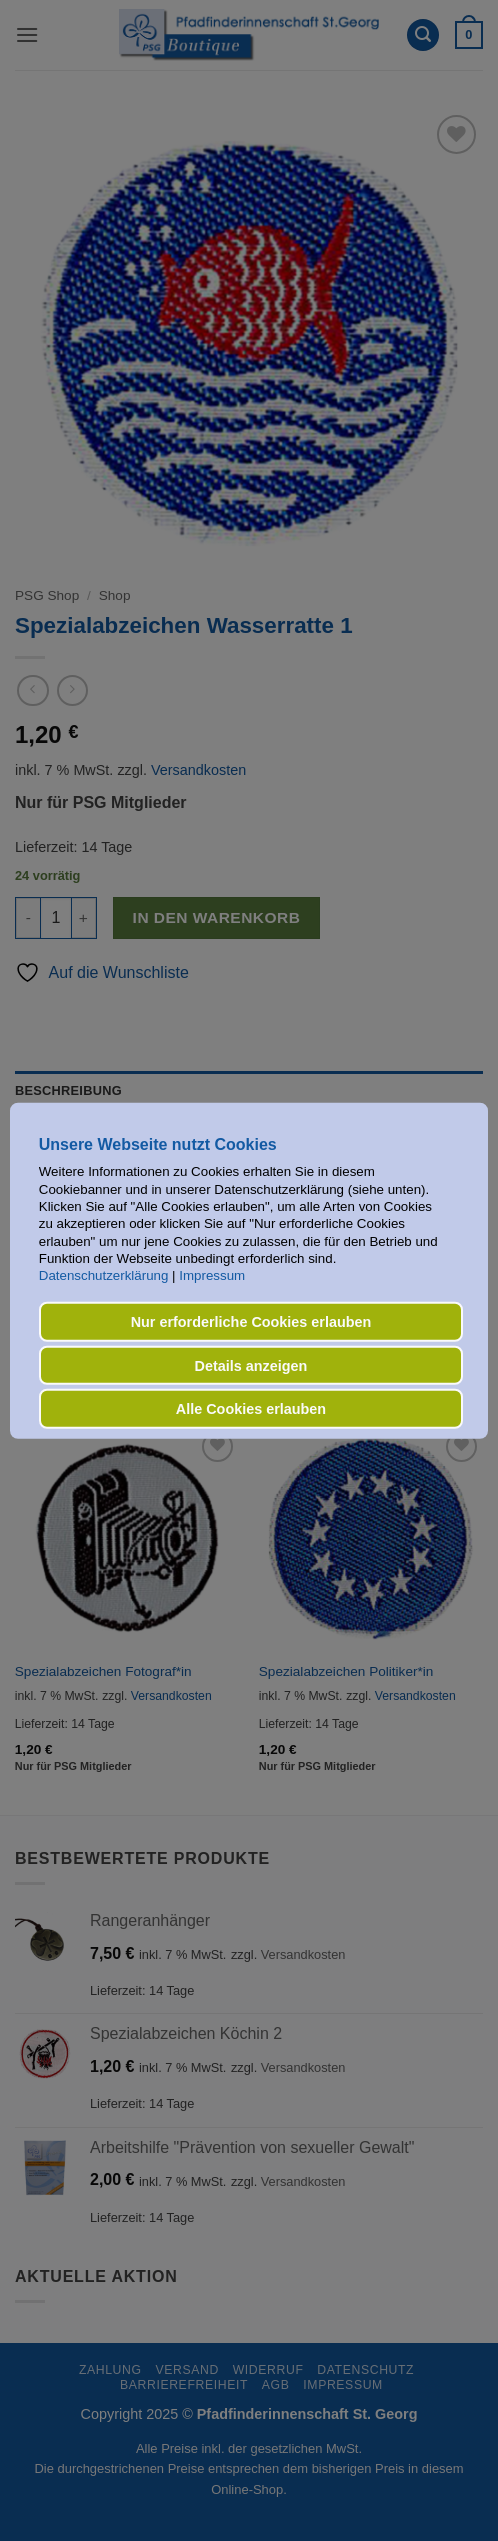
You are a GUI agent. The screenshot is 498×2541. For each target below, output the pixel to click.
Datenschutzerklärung (104, 1275)
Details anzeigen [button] (251, 1365)
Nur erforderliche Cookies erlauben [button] (251, 1322)
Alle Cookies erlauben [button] (251, 1409)
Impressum (212, 1275)
